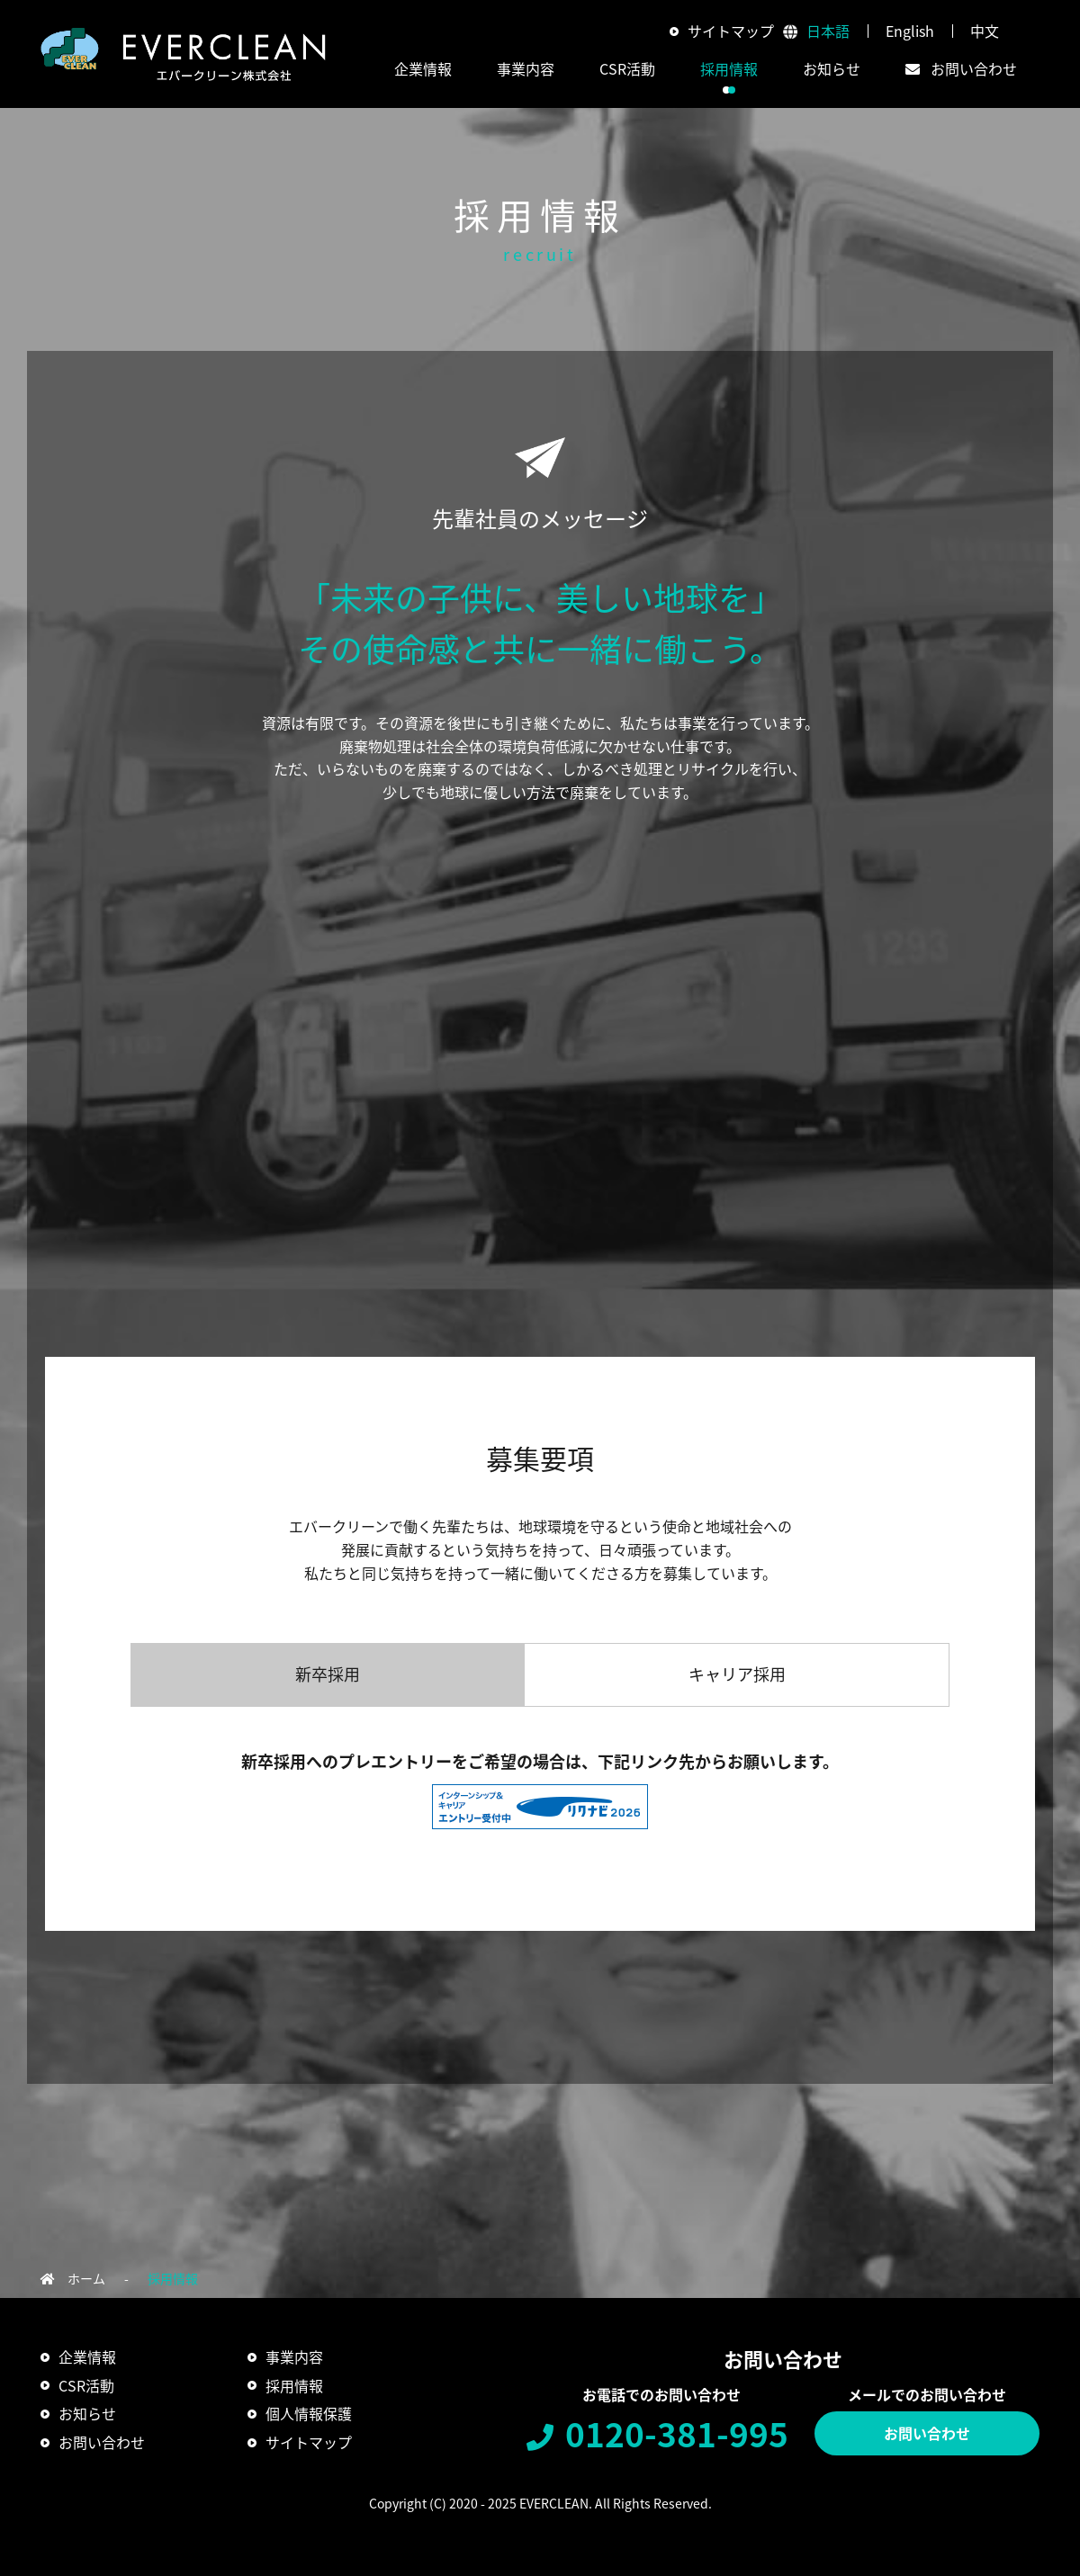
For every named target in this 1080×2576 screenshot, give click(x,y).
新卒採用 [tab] (327, 1674)
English (910, 30)
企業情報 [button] (423, 68)
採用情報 (729, 68)
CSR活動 (86, 2385)
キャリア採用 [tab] (737, 1674)
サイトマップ (731, 30)
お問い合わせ (927, 2433)
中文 (984, 30)
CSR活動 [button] (627, 68)
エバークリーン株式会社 (183, 54)
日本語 (828, 30)
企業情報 (87, 2356)
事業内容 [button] (525, 68)
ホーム (86, 2278)
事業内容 (294, 2356)
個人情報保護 (309, 2413)
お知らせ (831, 68)
